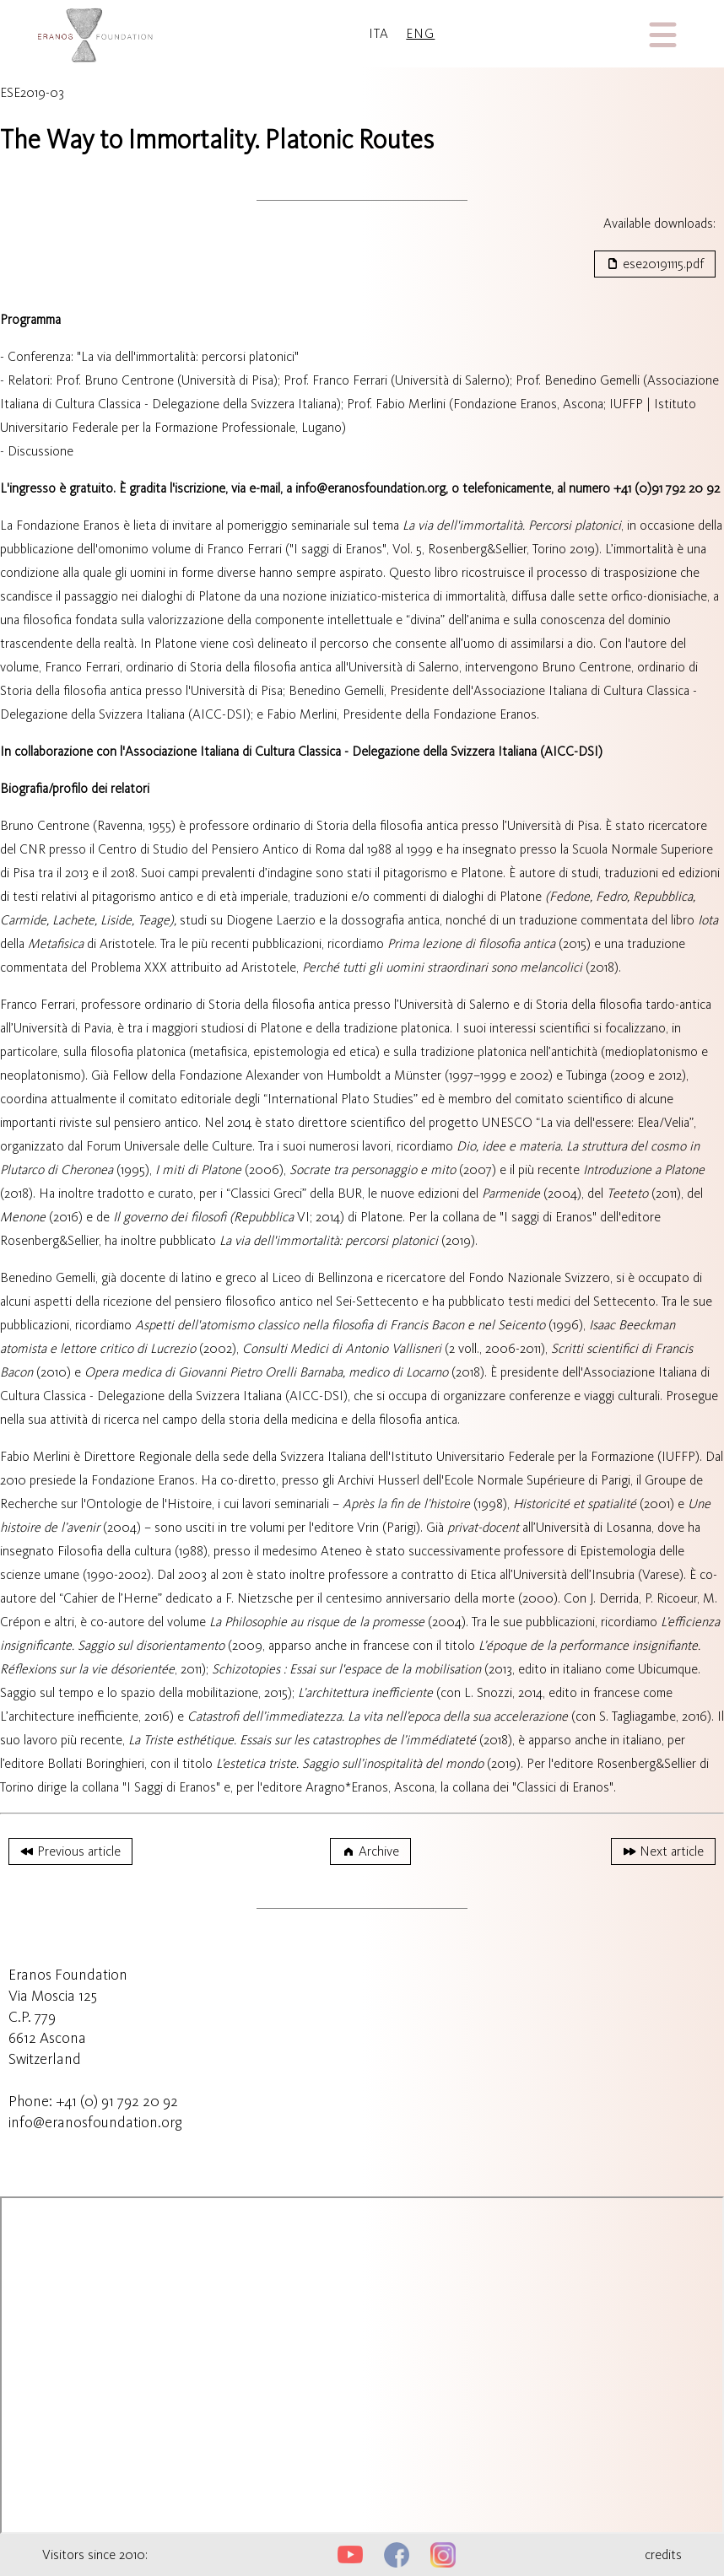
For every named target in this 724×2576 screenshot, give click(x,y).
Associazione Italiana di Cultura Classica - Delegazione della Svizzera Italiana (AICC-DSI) (363, 751)
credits (663, 2554)
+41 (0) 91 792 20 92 (117, 2101)
